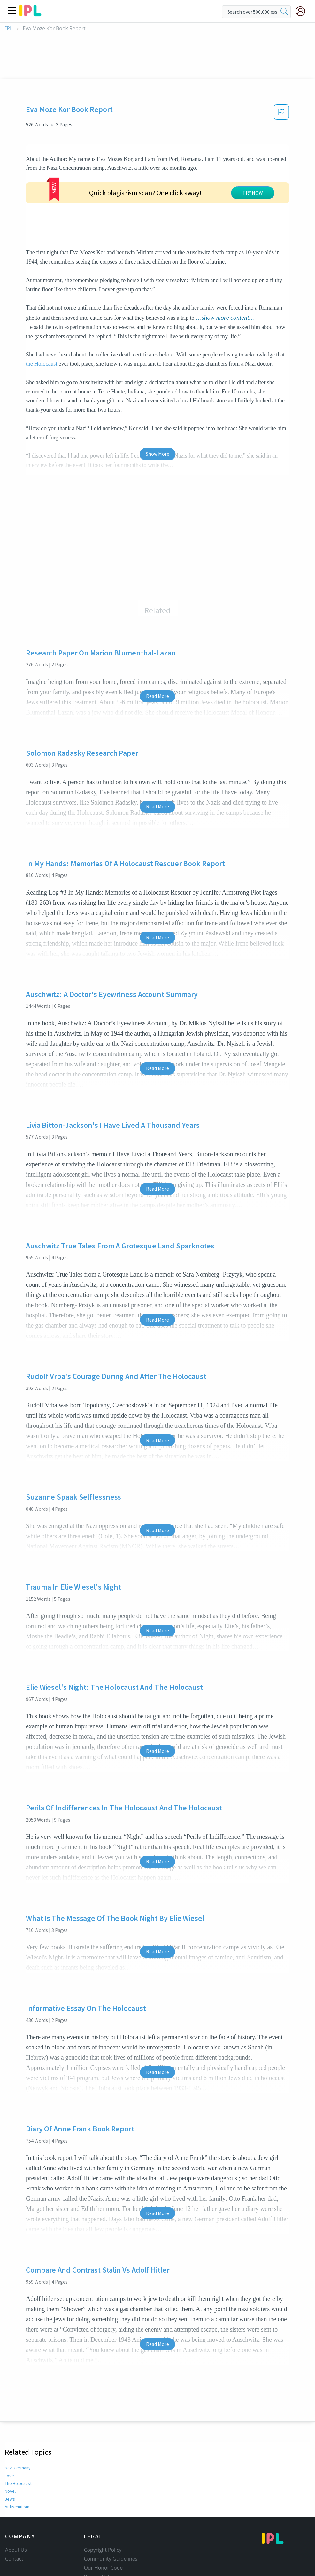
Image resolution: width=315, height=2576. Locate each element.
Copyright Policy (103, 2501)
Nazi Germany (18, 2420)
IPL (8, 28)
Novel (10, 2443)
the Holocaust (41, 316)
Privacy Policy (100, 2528)
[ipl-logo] (30, 14)
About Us (16, 2501)
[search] (284, 11)
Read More (157, 648)
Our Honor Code (103, 2519)
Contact (14, 2510)
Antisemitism (17, 2459)
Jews (9, 2451)
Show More (157, 406)
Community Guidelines (111, 2510)
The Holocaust (18, 2435)
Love (9, 2428)
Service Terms (100, 2537)
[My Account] (303, 11)
